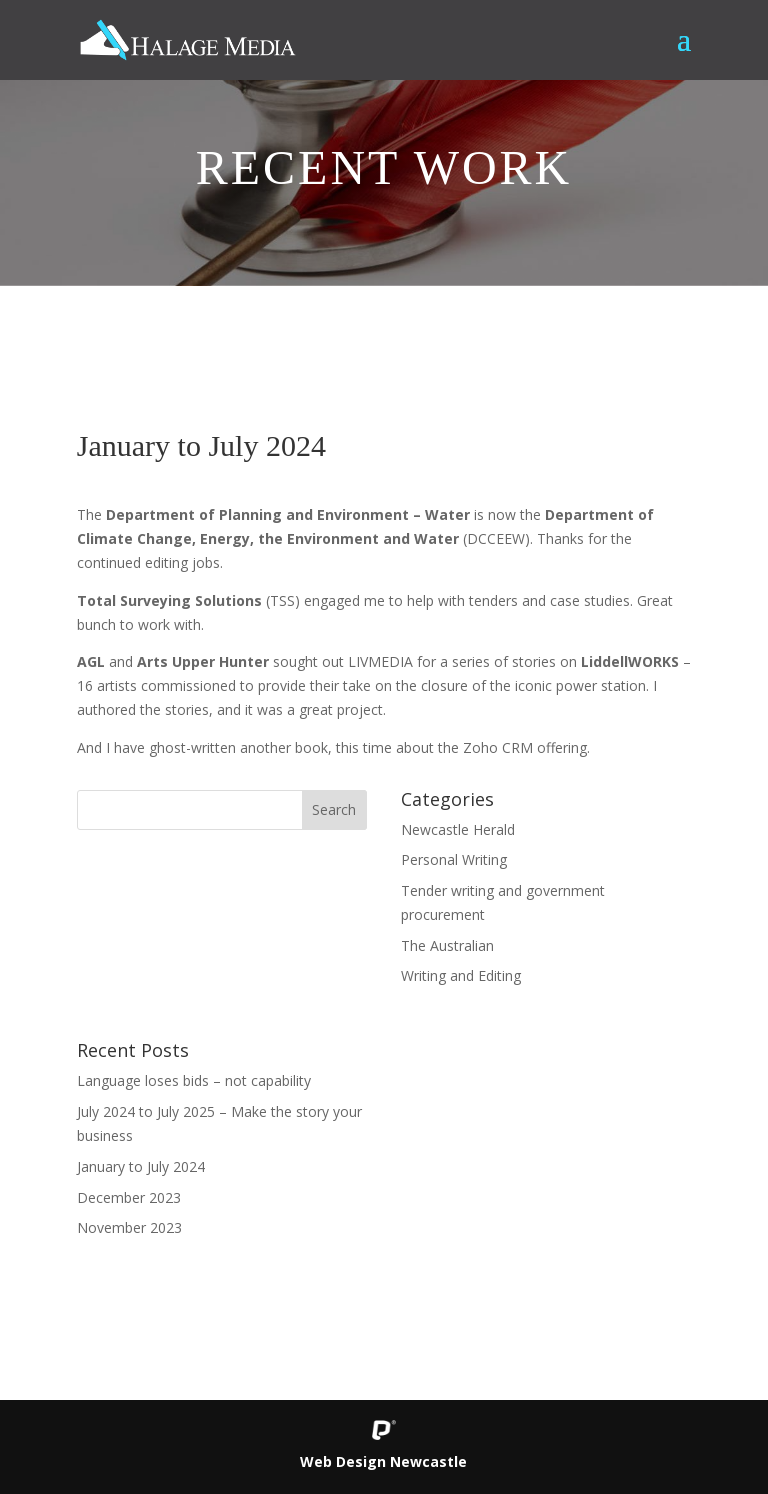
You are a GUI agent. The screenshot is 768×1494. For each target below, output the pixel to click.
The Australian (447, 945)
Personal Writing (454, 859)
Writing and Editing (461, 975)
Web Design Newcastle (383, 1461)
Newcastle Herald (458, 829)
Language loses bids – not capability (194, 1080)
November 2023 (129, 1227)
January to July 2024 (141, 1166)
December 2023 (129, 1197)
